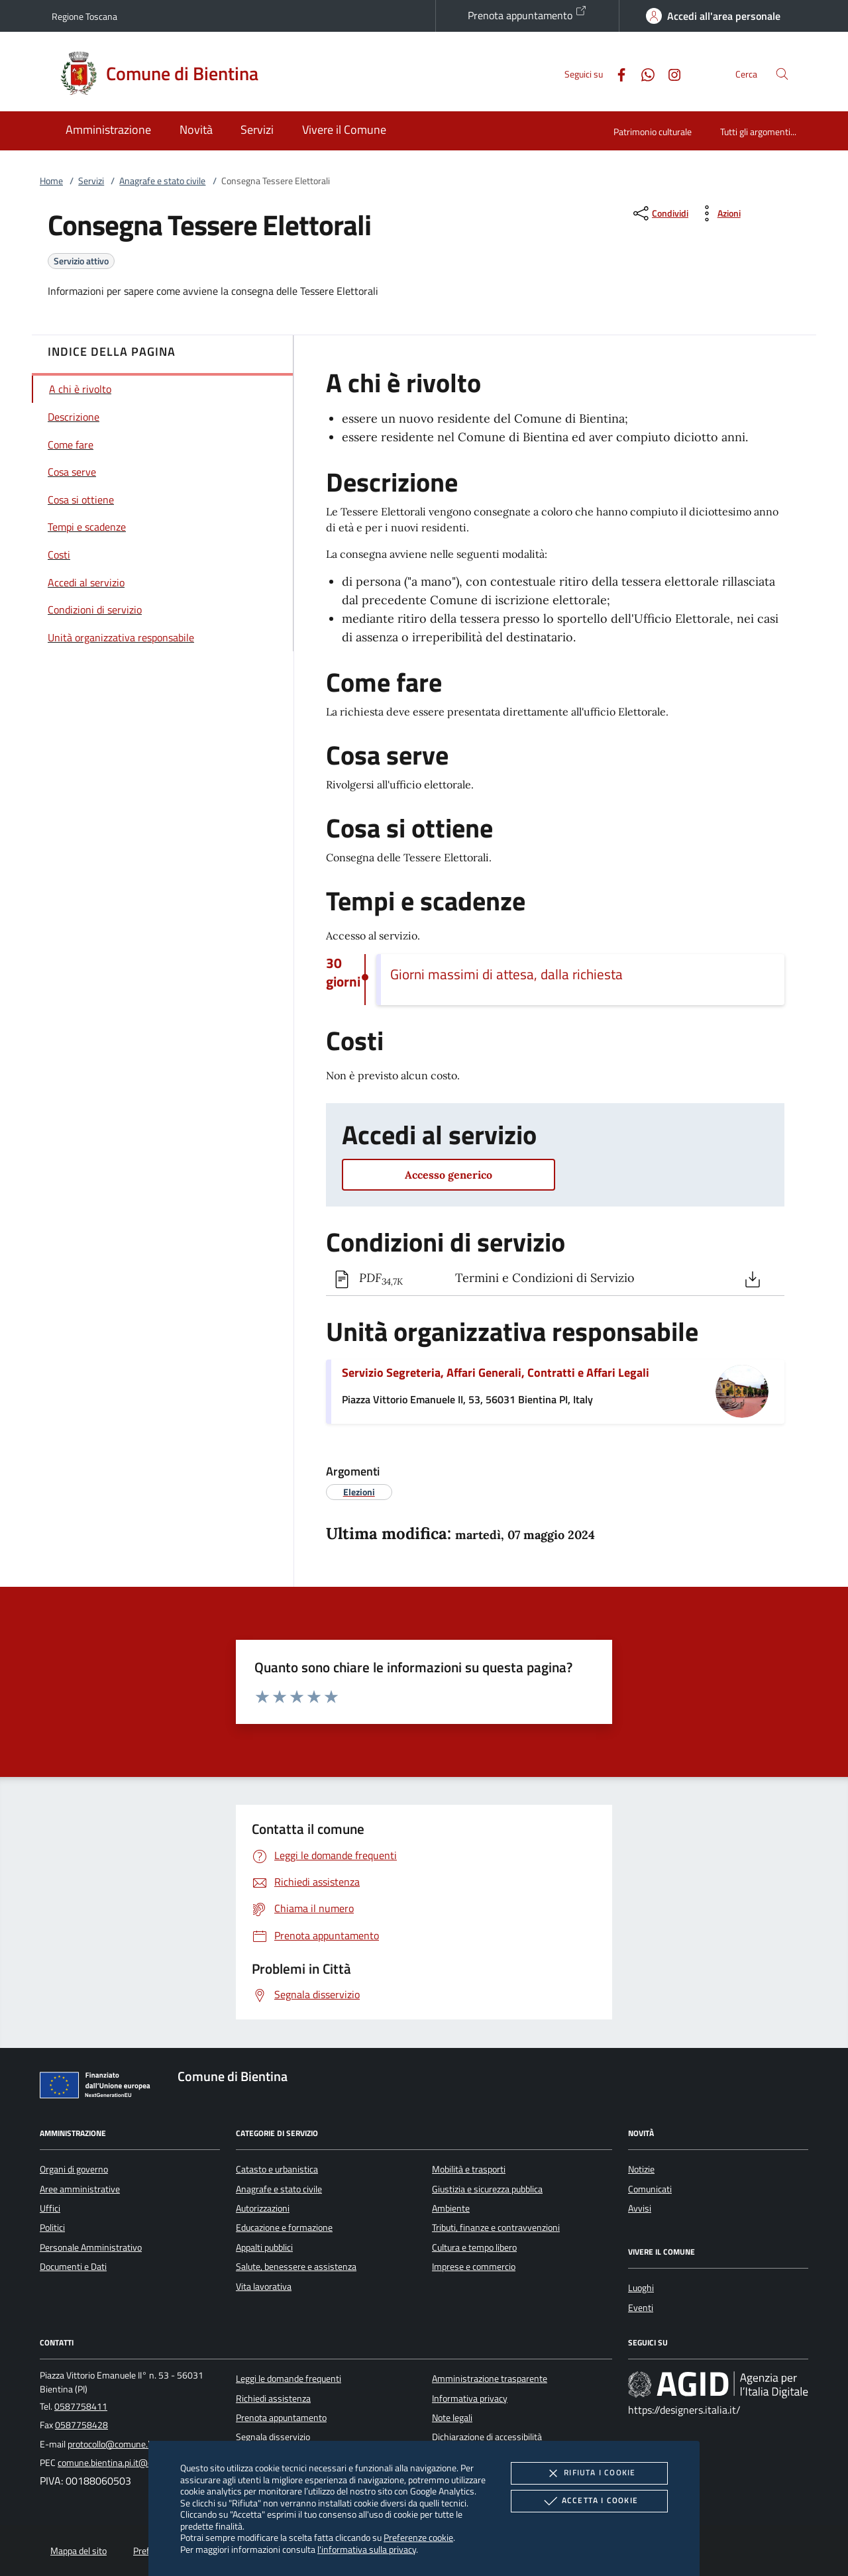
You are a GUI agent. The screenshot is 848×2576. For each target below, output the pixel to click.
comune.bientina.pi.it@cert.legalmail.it (132, 2462)
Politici (52, 2227)
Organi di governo (74, 2169)
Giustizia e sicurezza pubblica (487, 2189)
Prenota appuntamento (527, 14)
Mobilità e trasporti (468, 2169)
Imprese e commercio (473, 2266)
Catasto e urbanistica (277, 2169)
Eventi (640, 2307)
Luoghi (641, 2288)
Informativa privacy (469, 2398)
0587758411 (80, 2406)
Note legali (452, 2417)
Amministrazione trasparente (489, 2378)
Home (51, 181)
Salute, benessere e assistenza (296, 2266)
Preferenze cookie (418, 2537)
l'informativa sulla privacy (366, 2549)
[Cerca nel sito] (782, 74)
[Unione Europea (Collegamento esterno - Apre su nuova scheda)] (99, 2087)
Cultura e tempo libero (474, 2247)
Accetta (589, 2501)
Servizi (91, 181)
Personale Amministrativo (91, 2247)
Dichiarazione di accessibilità (487, 2437)
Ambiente (451, 2208)
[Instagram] (669, 73)
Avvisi (639, 2208)
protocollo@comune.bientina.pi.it (131, 2444)
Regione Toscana (84, 16)
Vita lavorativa (264, 2286)
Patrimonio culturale (652, 131)
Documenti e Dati (73, 2266)
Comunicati (650, 2189)
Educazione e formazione (284, 2227)
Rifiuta (589, 2473)
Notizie (641, 2169)
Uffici (50, 2208)
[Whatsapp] (642, 73)
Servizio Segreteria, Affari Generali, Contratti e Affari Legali (495, 1372)
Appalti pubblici (264, 2247)
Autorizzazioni (263, 2208)
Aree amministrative (80, 2189)
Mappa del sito (78, 2551)
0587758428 (81, 2425)
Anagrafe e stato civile (162, 181)
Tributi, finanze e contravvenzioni (496, 2227)
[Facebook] (616, 73)
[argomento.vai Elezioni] (359, 1491)
